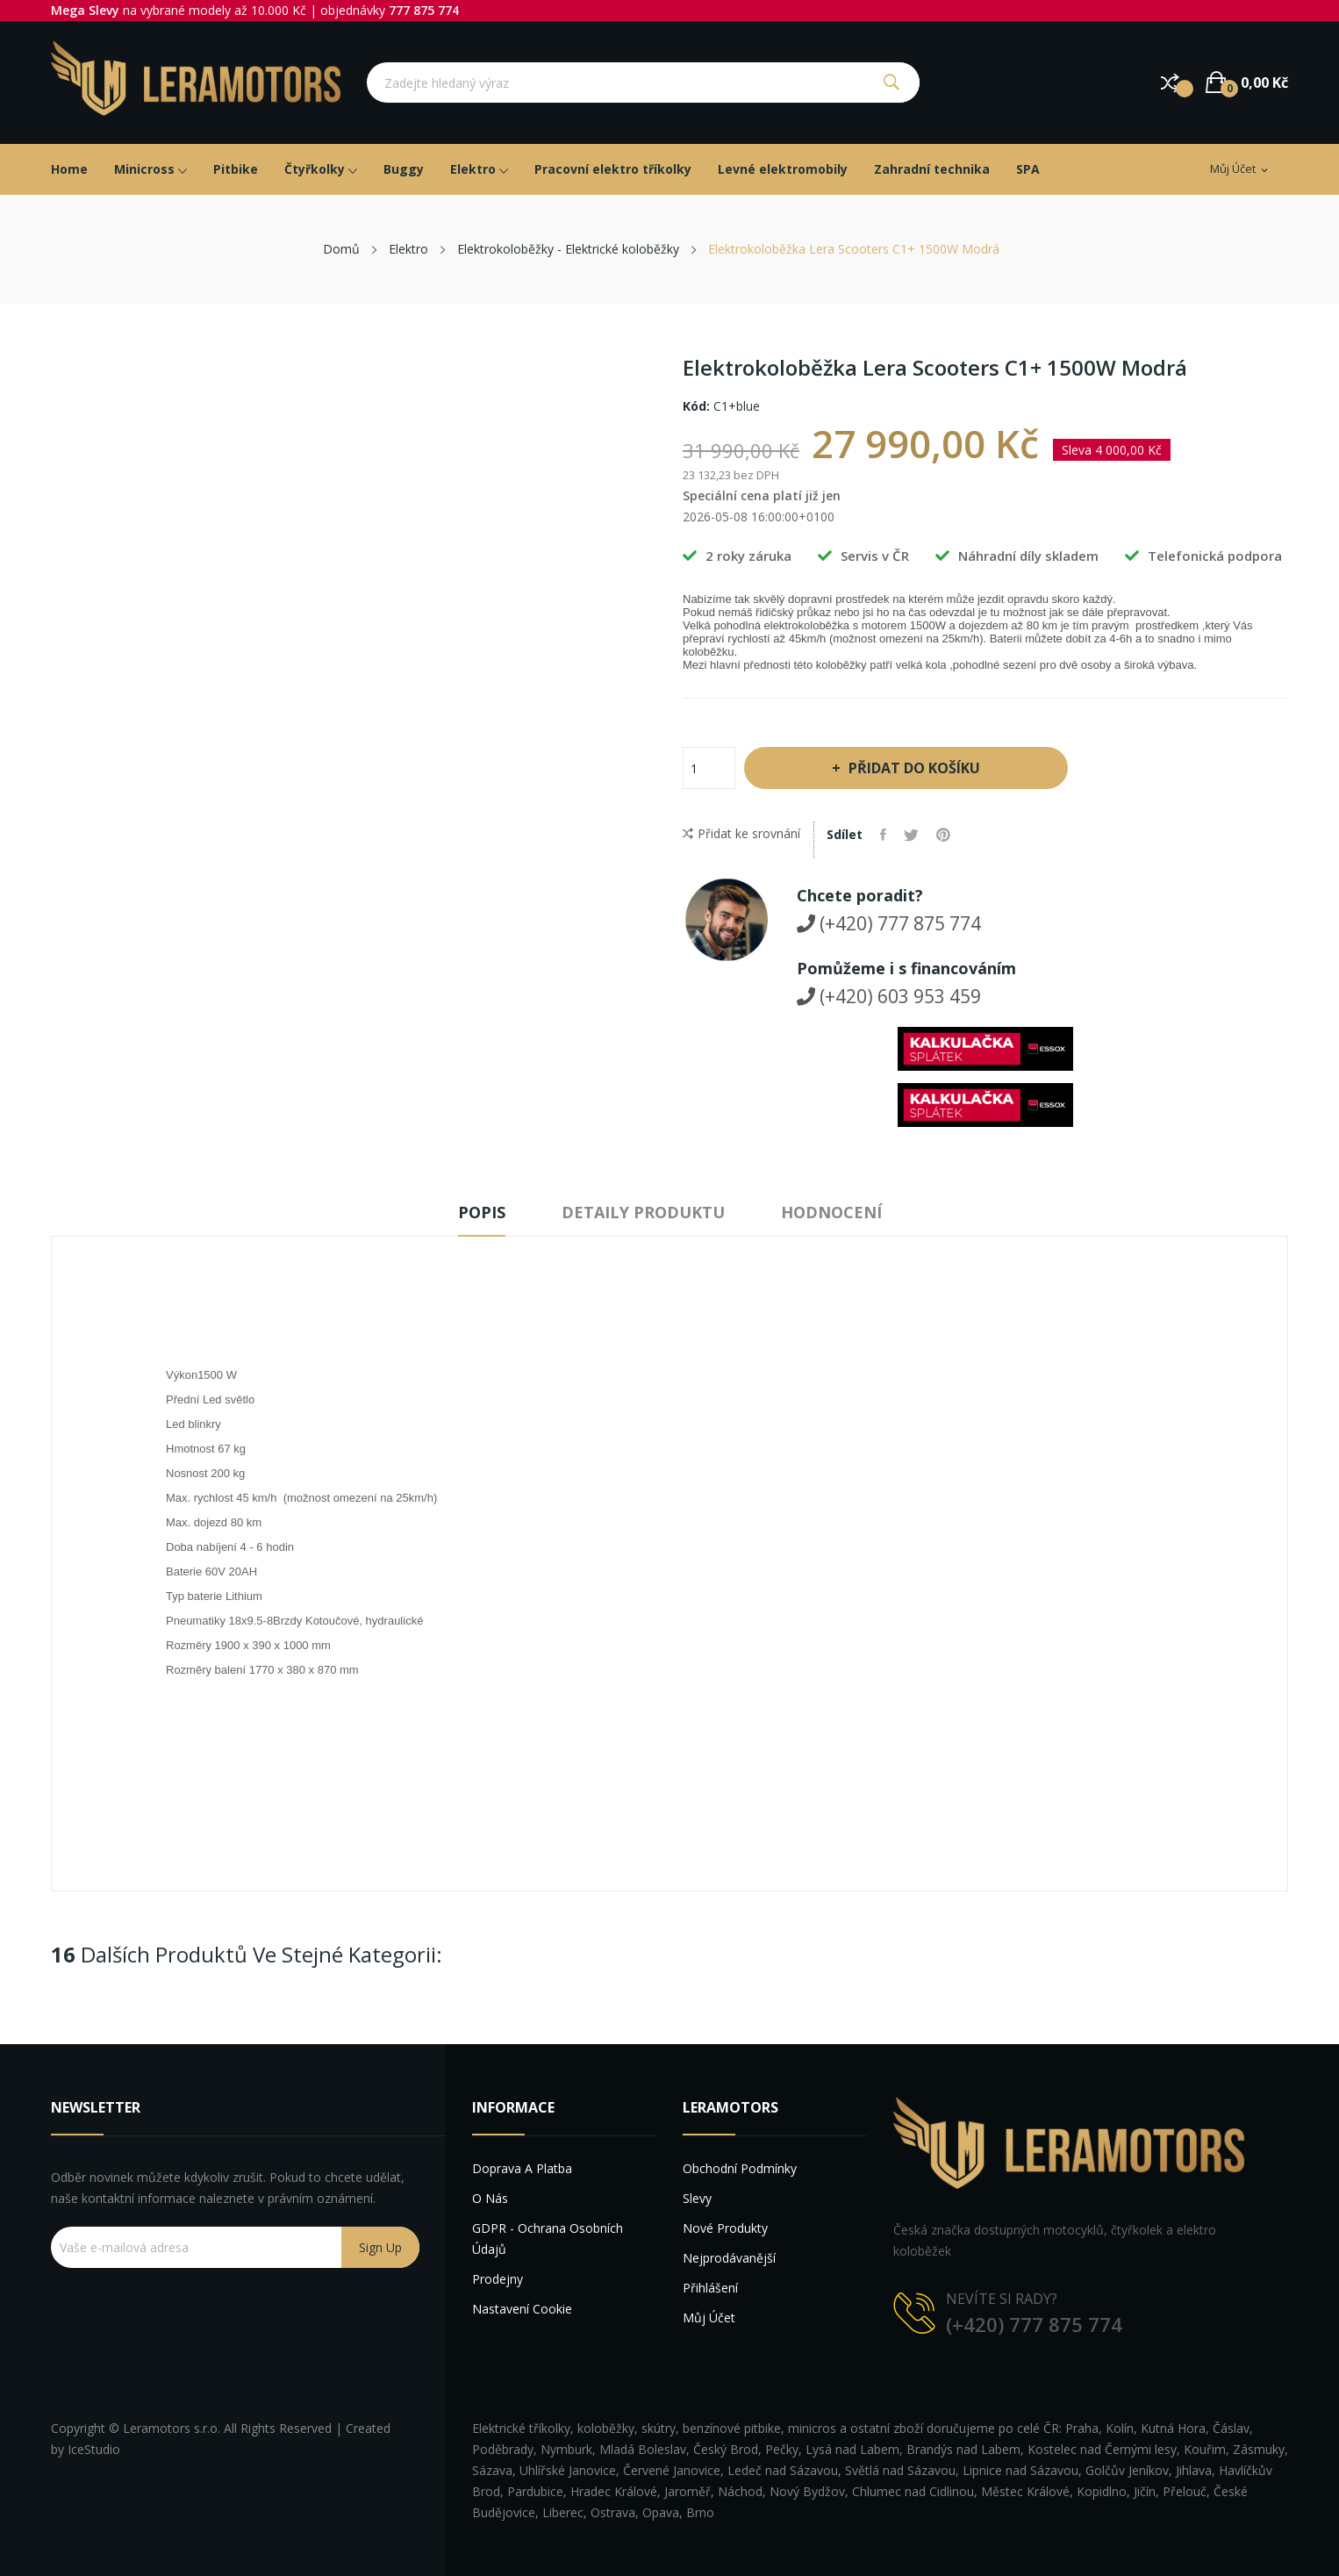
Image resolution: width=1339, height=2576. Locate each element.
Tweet (911, 835)
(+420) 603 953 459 (889, 996)
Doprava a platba (522, 2168)
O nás (490, 2198)
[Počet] (709, 768)
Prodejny (497, 2279)
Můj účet (709, 2317)
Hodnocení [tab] (831, 1212)
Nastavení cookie (522, 2308)
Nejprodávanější (729, 2258)
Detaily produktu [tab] (643, 1212)
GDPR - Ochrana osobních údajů (547, 2238)
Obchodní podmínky (740, 2168)
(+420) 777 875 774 (889, 923)
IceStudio (94, 2449)
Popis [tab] (481, 1212)
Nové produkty (725, 2228)
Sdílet (883, 835)
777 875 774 (424, 10)
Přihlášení (710, 2287)
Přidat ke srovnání (741, 833)
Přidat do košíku (912, 768)
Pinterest (943, 835)
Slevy (697, 2198)
